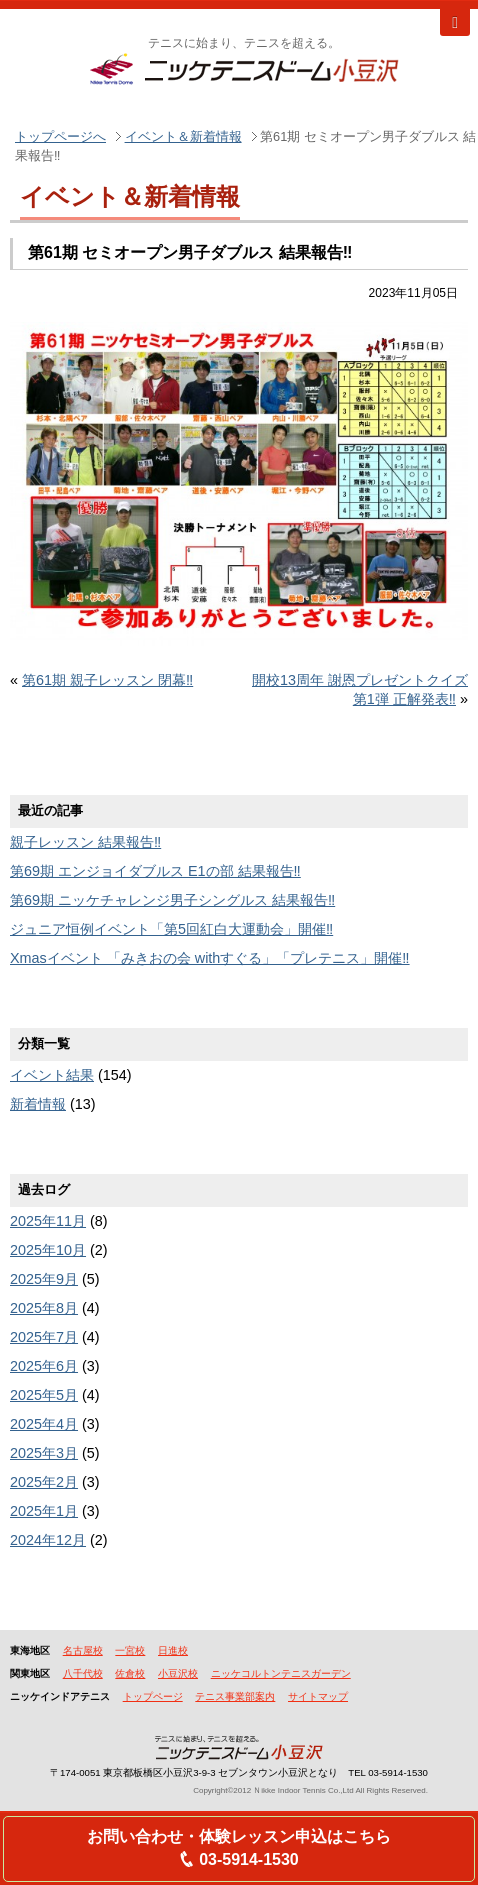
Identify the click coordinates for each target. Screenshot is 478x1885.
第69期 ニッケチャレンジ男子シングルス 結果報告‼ (172, 900)
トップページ (153, 1696)
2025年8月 (44, 1308)
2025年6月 (44, 1366)
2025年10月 (48, 1250)
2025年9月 (44, 1279)
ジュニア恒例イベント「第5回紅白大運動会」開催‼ (171, 929)
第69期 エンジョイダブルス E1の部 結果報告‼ (155, 871)
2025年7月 (44, 1337)
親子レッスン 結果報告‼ (85, 842)
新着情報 (38, 1104)
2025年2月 (44, 1482)
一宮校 (130, 1650)
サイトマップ (318, 1696)
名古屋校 (83, 1650)
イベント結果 (52, 1075)
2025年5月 (44, 1395)
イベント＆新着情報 (183, 136)
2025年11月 (48, 1221)
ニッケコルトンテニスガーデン (281, 1673)
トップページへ (60, 136)
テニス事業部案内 (235, 1696)
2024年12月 (48, 1540)
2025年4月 (44, 1424)
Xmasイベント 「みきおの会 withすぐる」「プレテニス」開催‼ (210, 958)
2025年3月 (44, 1453)
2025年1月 (44, 1511)
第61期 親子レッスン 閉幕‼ (107, 680)
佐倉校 (130, 1673)
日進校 (173, 1650)
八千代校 (83, 1673)
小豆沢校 (178, 1673)
